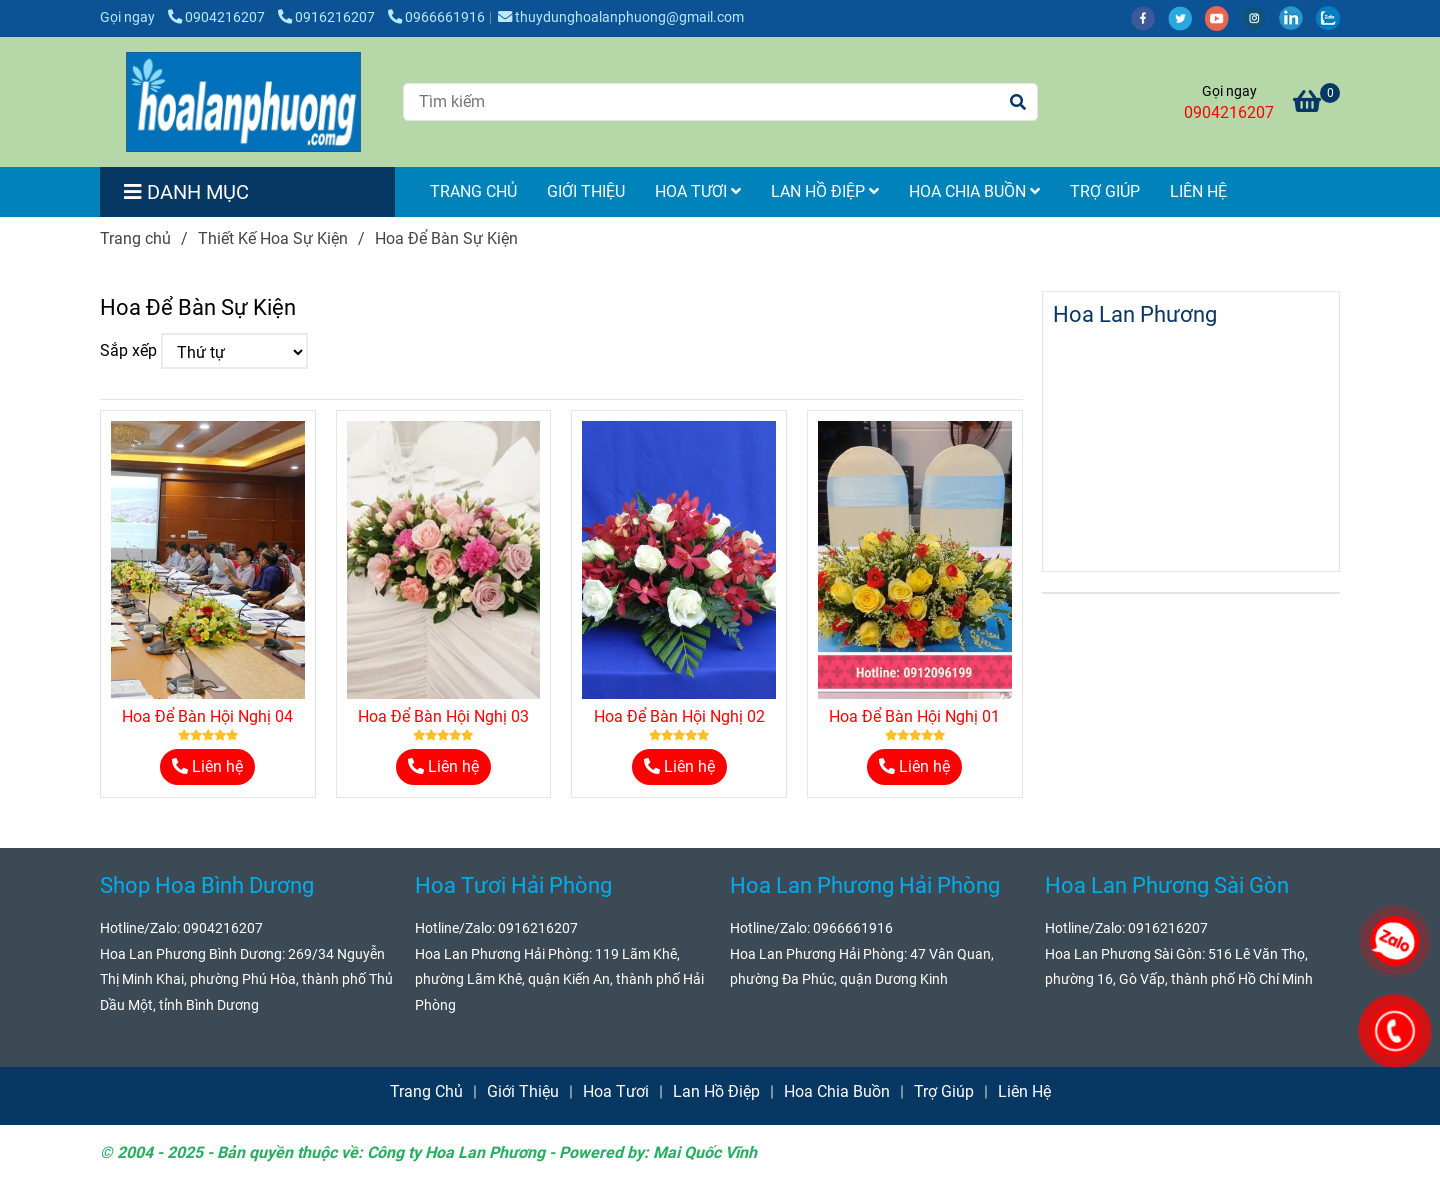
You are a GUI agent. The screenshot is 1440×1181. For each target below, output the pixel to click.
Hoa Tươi (698, 191)
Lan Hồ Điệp (825, 191)
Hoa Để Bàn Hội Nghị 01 (914, 716)
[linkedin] (1297, 17)
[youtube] (1223, 17)
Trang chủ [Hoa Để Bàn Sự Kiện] (135, 238)
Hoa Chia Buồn (974, 191)
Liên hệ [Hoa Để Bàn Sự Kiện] (207, 766)
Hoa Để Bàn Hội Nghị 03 (443, 716)
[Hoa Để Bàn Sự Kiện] (243, 102)
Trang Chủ (473, 191)
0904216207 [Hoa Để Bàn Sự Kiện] (218, 17)
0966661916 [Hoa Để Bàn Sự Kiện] (436, 17)
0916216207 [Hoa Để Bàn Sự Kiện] (328, 17)
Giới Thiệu (586, 191)
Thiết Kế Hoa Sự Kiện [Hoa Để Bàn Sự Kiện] (273, 238)
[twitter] (1186, 17)
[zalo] (1333, 17)
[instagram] (1260, 17)
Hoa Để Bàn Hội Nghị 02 (679, 716)
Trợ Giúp (1105, 191)
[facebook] (1149, 17)
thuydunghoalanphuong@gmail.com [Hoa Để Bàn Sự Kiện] (621, 17)
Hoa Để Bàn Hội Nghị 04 (207, 716)
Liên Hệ (1198, 191)
